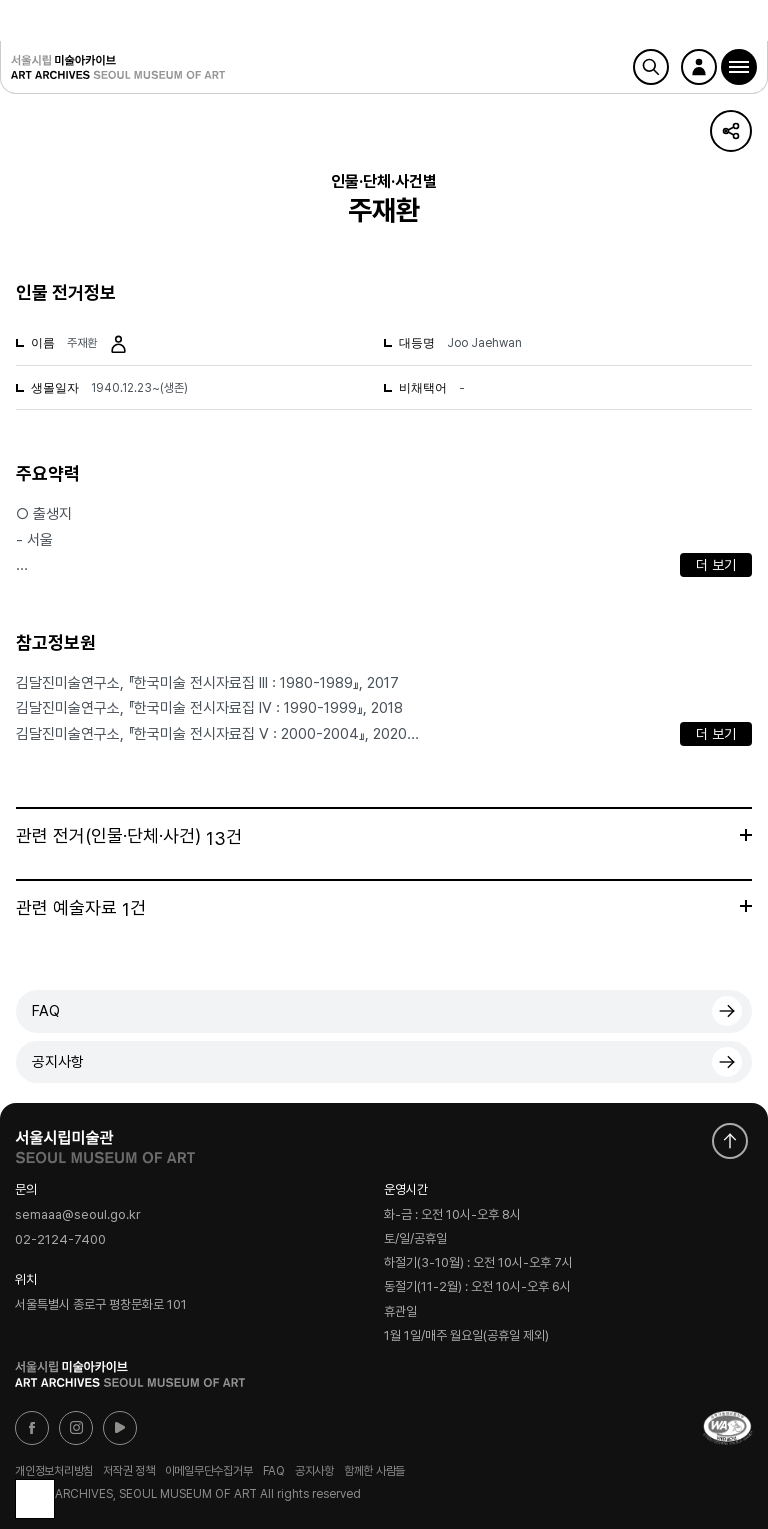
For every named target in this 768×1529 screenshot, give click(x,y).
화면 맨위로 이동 (730, 1141)
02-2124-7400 (60, 1239)
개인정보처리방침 (54, 1471)
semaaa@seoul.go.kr (78, 1214)
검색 (651, 67)
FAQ (46, 1011)
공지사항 (58, 1062)
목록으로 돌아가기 (35, 1499)
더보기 (746, 835)
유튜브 (120, 1428)
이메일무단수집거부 (209, 1471)
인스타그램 (76, 1428)
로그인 (699, 67)
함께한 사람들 (374, 1471)
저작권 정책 (129, 1471)
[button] (739, 67)
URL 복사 (731, 131)
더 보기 (716, 565)
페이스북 (32, 1428)
